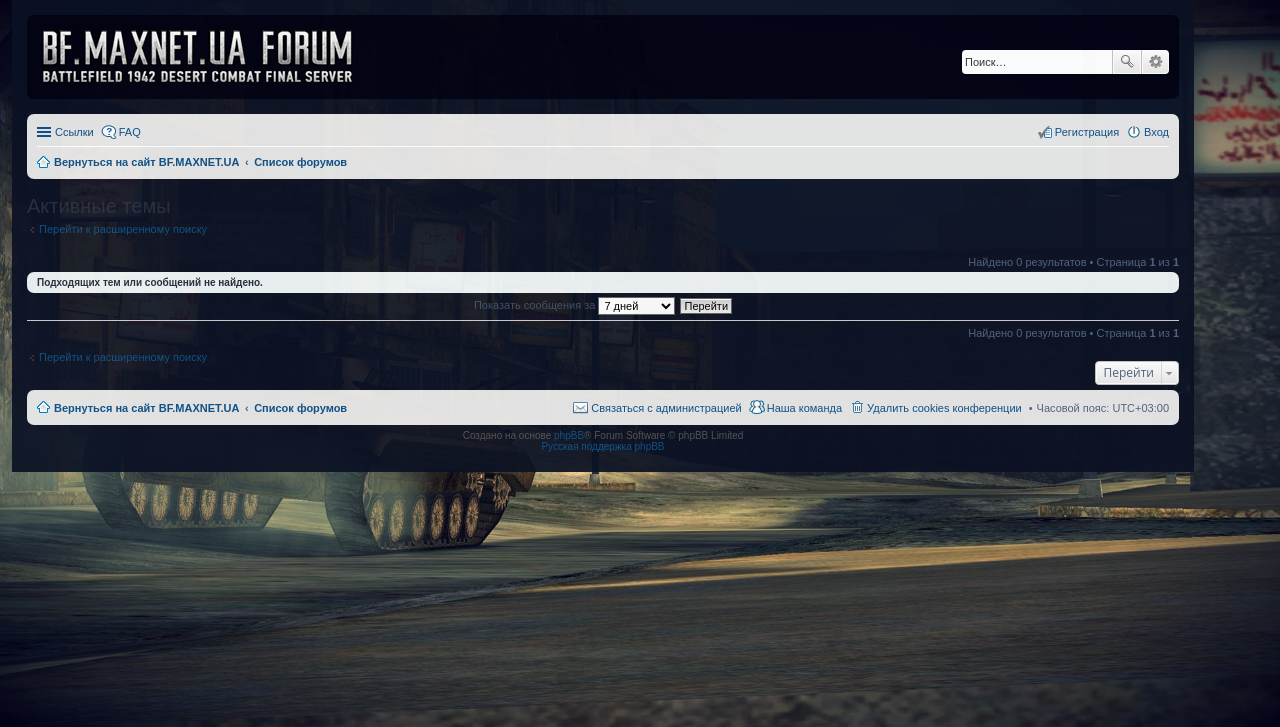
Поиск (1127, 62)
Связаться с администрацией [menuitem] (666, 408)
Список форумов (300, 408)
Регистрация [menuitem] (1087, 132)
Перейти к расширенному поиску (123, 229)
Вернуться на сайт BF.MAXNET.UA (146, 408)
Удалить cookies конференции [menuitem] (944, 408)
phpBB (569, 435)
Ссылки (74, 132)
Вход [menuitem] (1156, 132)
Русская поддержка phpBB (602, 446)
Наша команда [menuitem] (804, 408)
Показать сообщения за (574, 305)
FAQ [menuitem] (130, 132)
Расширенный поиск (1155, 62)
